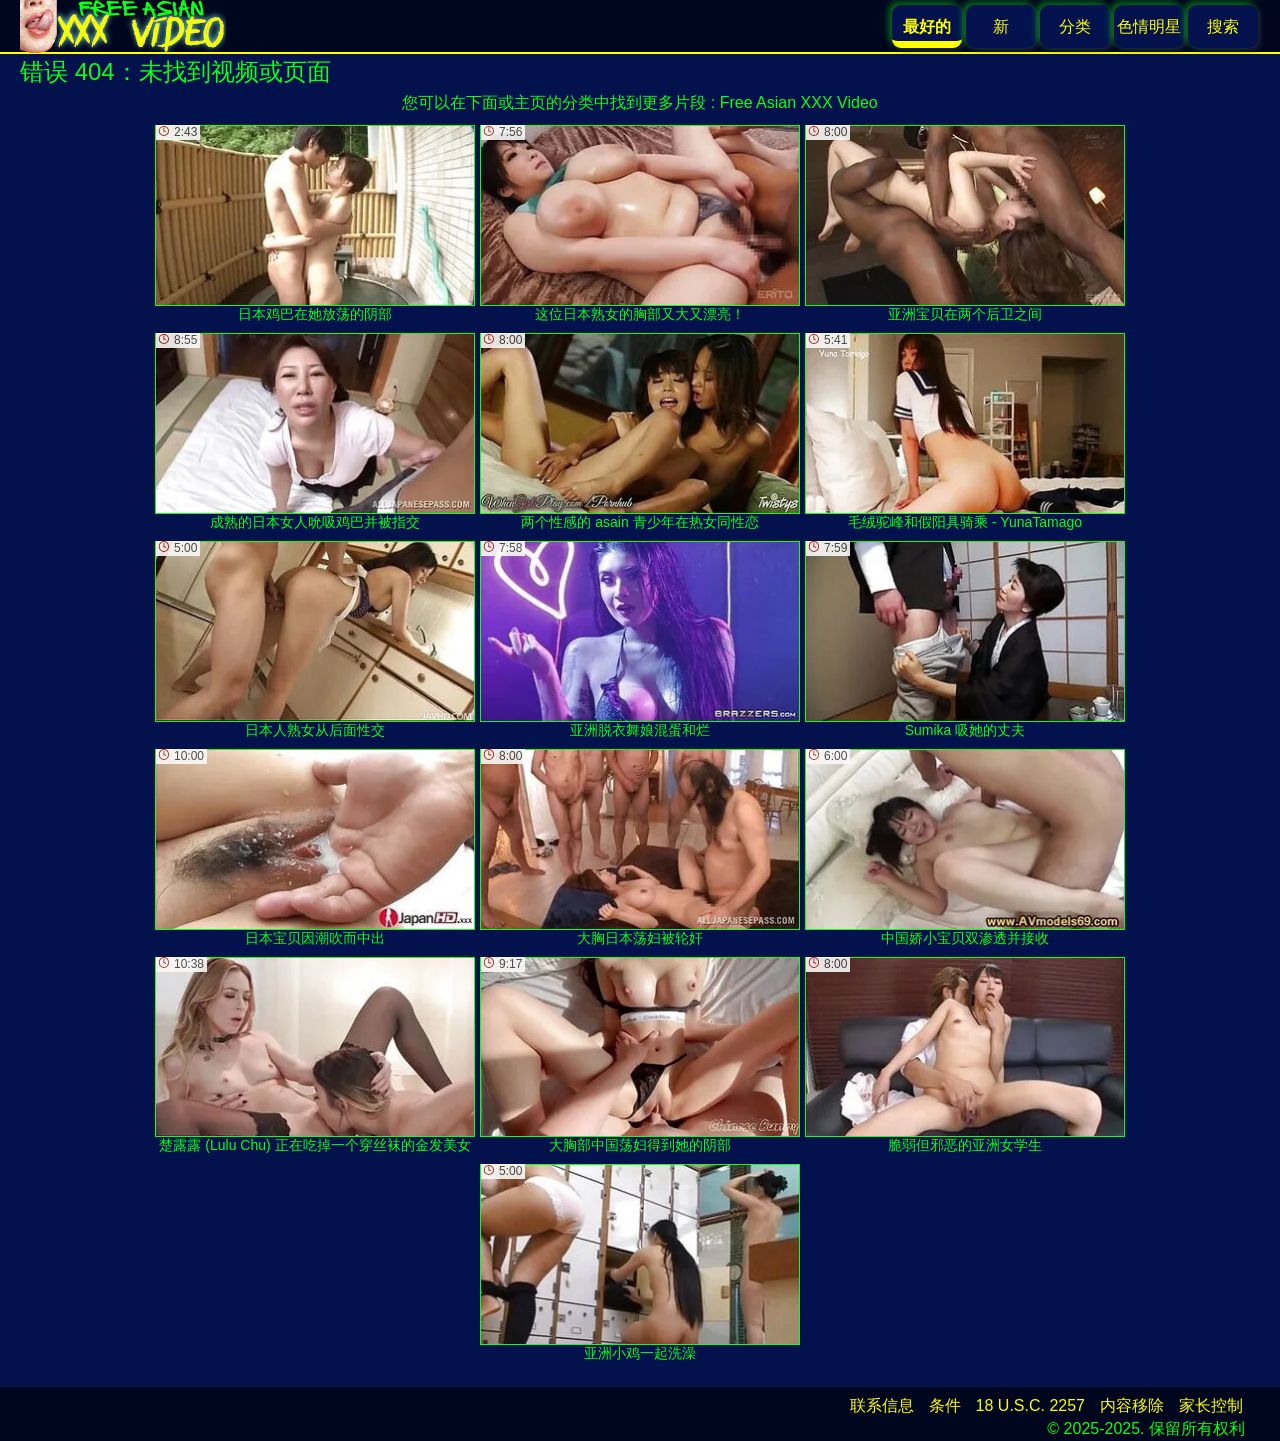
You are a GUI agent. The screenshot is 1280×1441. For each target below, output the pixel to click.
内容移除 (1132, 1405)
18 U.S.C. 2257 (1030, 1405)
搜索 (1223, 26)
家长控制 (1211, 1405)
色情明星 (1149, 26)
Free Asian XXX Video (799, 102)
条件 (945, 1405)
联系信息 (882, 1405)
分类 (1075, 26)
